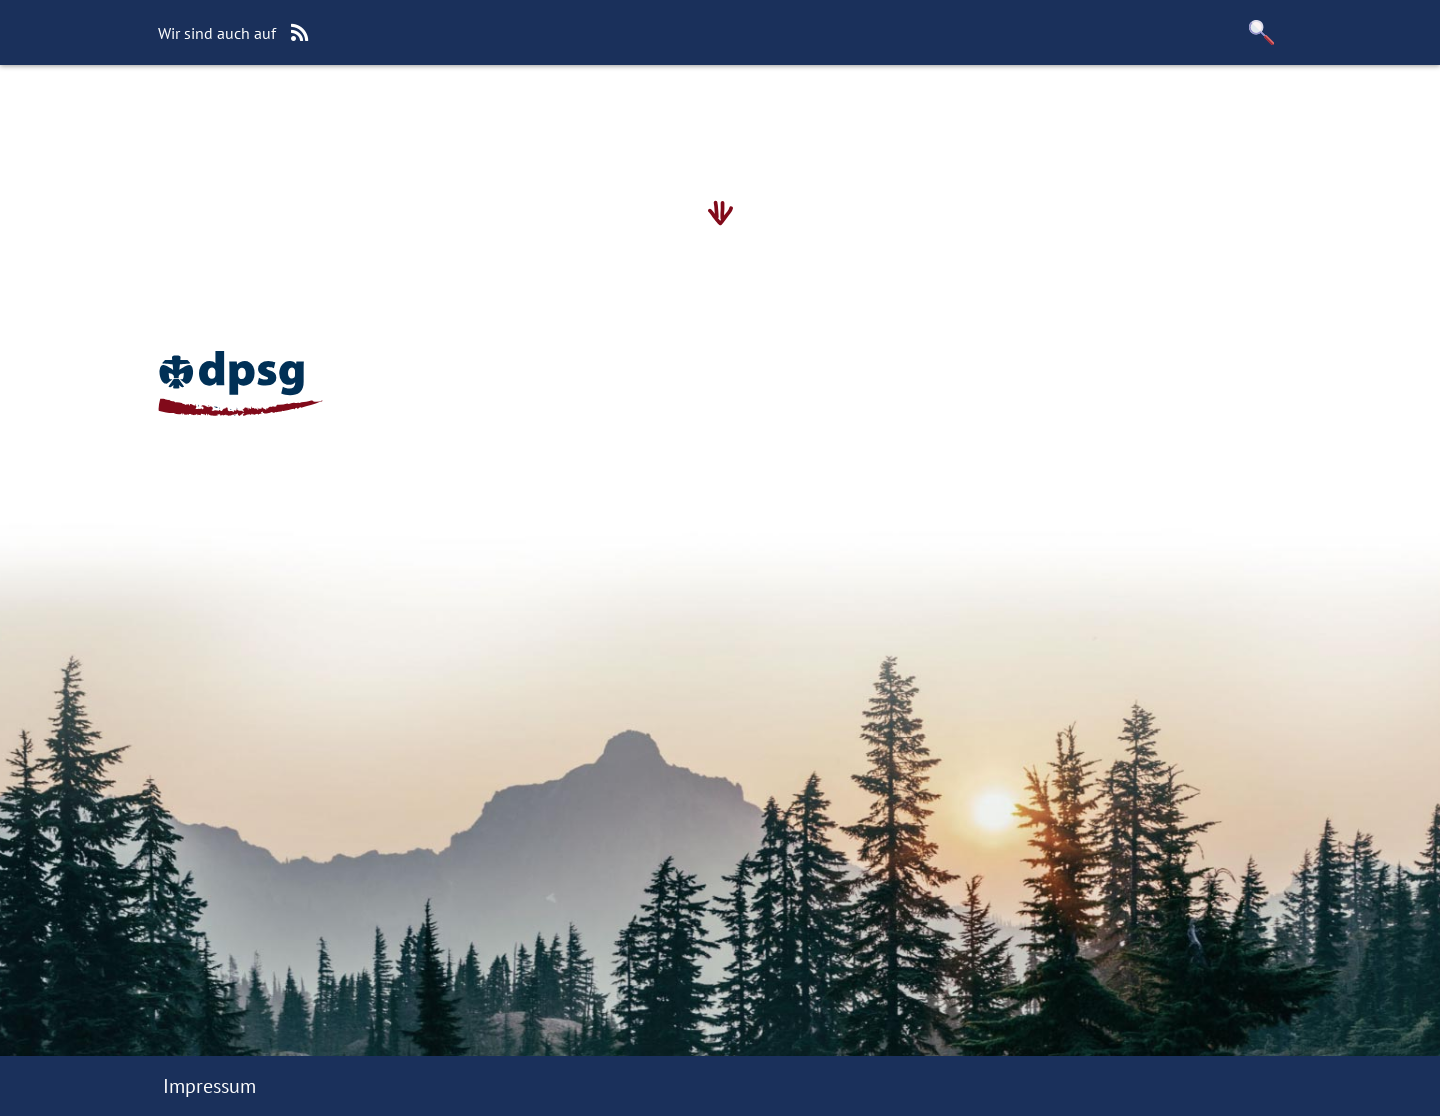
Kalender (644, 115)
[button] (1262, 32)
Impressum (209, 1086)
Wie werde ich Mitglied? (467, 115)
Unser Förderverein (799, 115)
